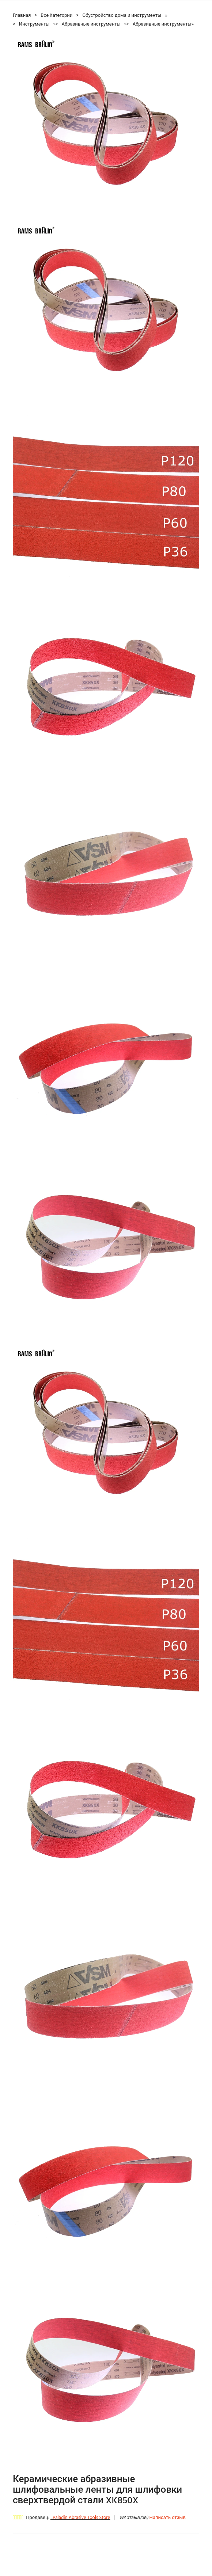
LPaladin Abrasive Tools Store (80, 2518)
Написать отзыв (167, 2518)
